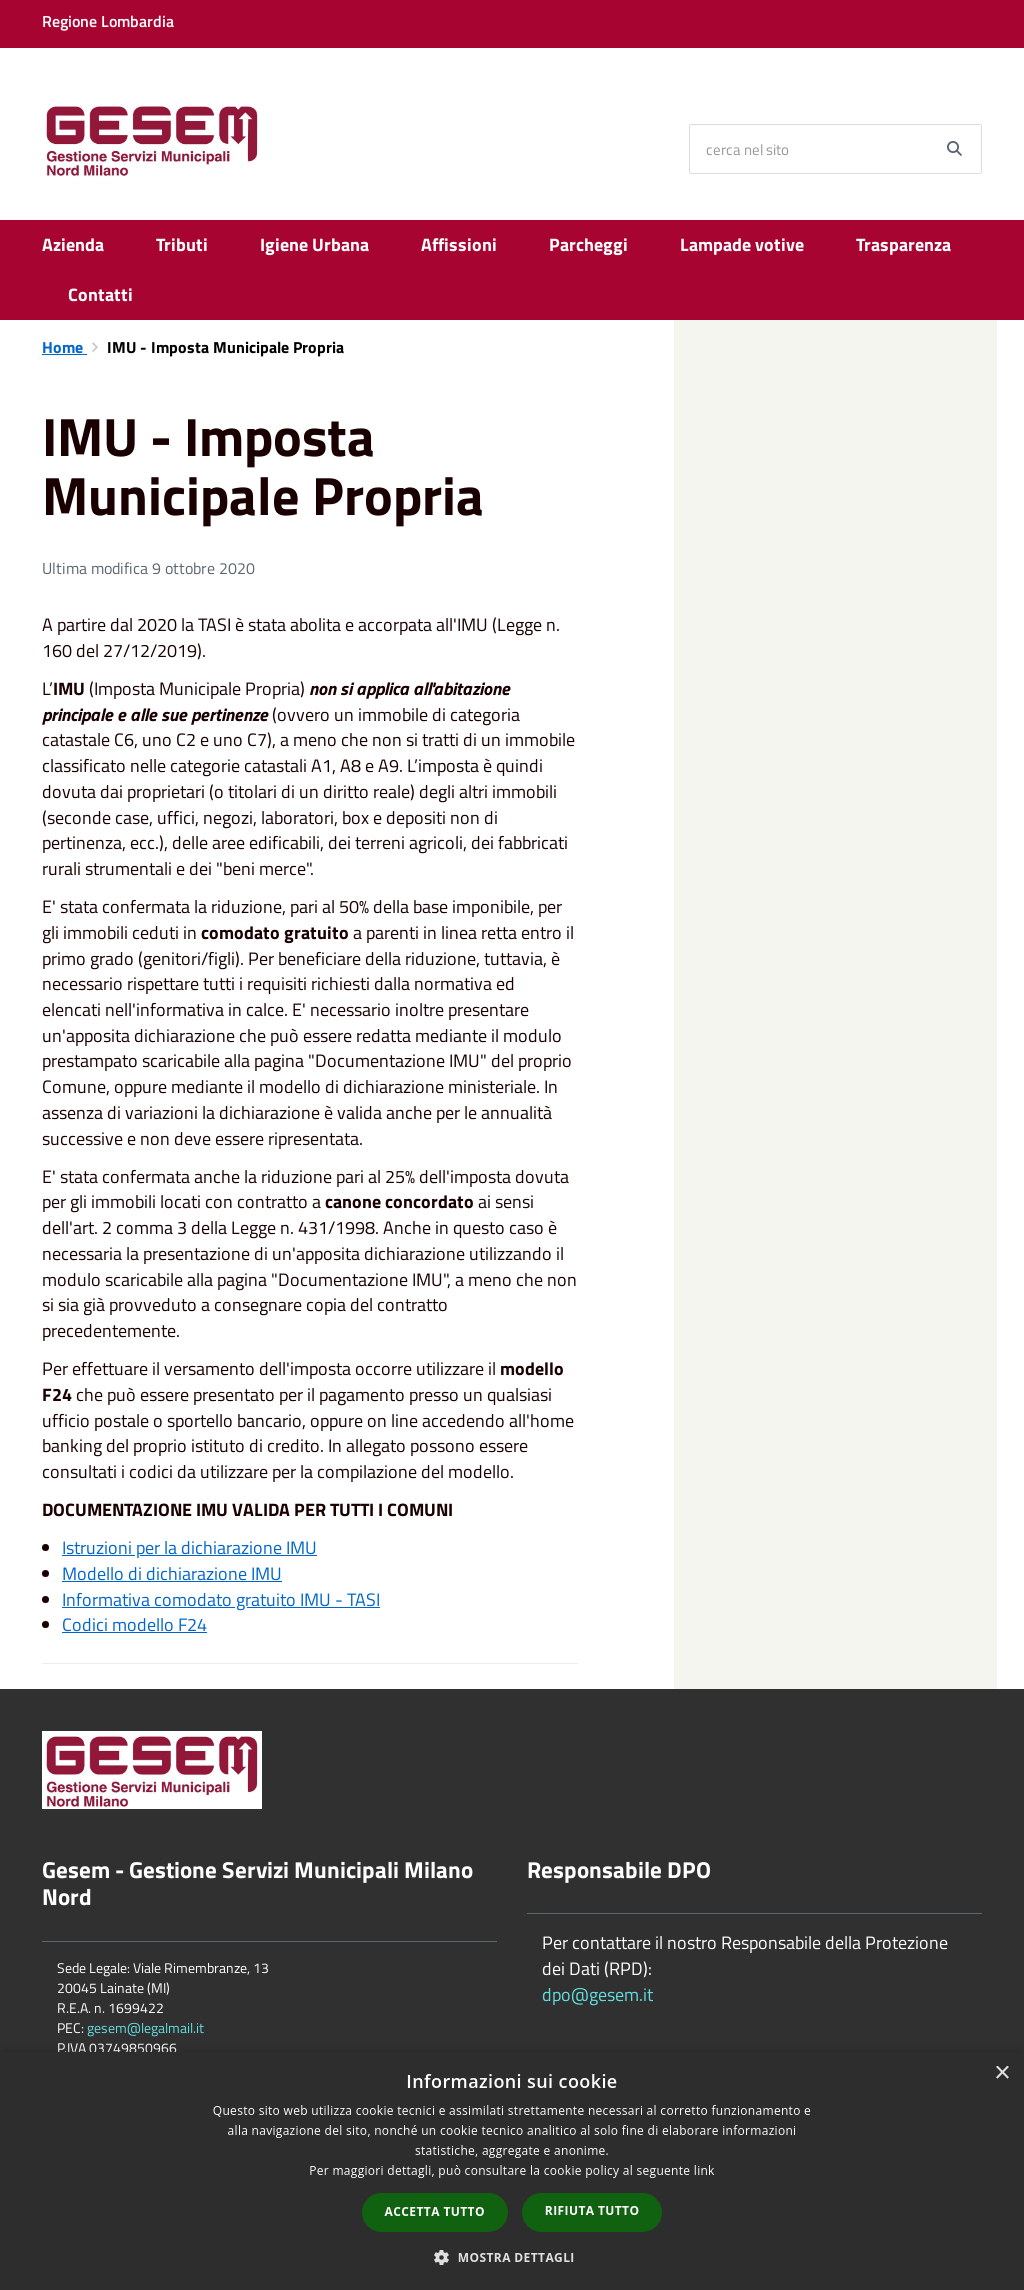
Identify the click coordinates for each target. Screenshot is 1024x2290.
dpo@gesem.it (597, 1994)
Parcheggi (588, 244)
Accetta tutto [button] (435, 2211)
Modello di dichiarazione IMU (172, 1573)
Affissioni (459, 244)
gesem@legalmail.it (145, 2027)
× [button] (1001, 2073)
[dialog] (512, 2171)
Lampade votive (742, 244)
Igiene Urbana (314, 244)
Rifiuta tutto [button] (592, 2210)
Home (64, 347)
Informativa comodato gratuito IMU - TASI (221, 1599)
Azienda (73, 244)
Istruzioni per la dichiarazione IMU (189, 1547)
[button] (512, 2256)
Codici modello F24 (134, 1624)
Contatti (100, 294)
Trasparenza (903, 244)
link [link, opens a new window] (704, 2170)
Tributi (182, 244)
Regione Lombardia (108, 21)
